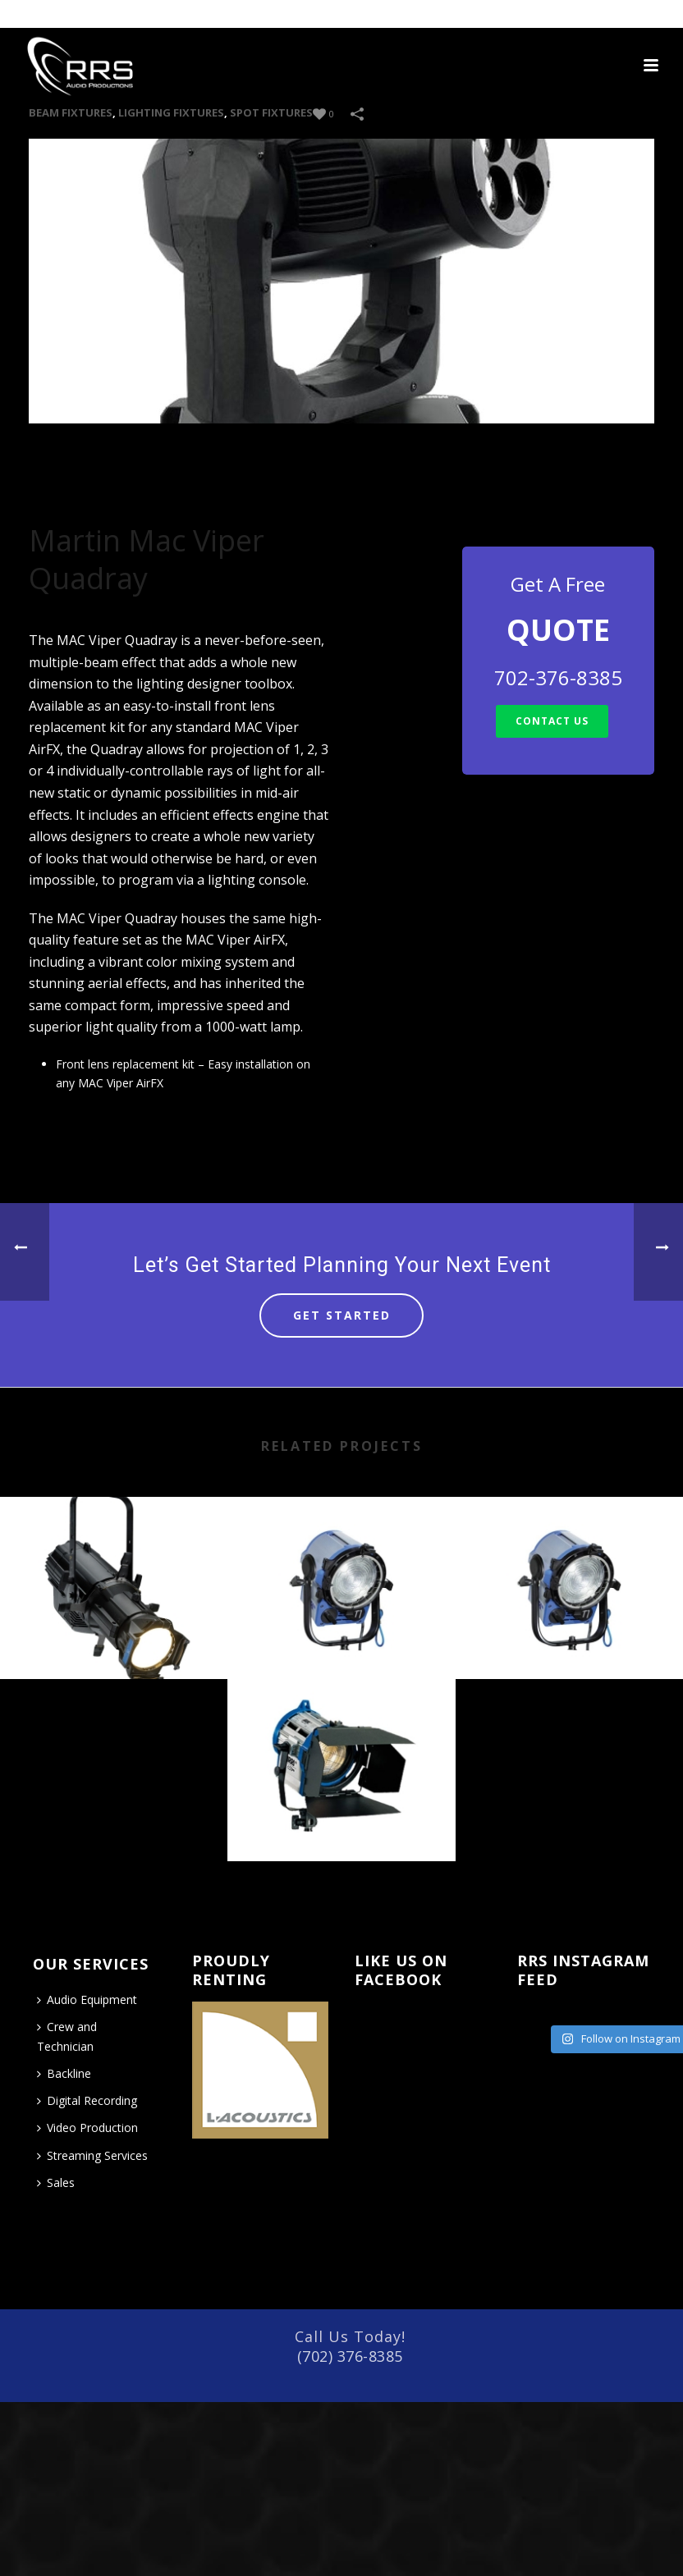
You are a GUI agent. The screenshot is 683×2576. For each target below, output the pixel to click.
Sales (56, 2182)
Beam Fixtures (70, 112)
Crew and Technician (67, 2036)
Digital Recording (87, 2100)
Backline (64, 2073)
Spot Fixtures (271, 112)
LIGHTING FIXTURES (171, 112)
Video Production (87, 2127)
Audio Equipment (87, 1999)
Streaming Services (92, 2155)
